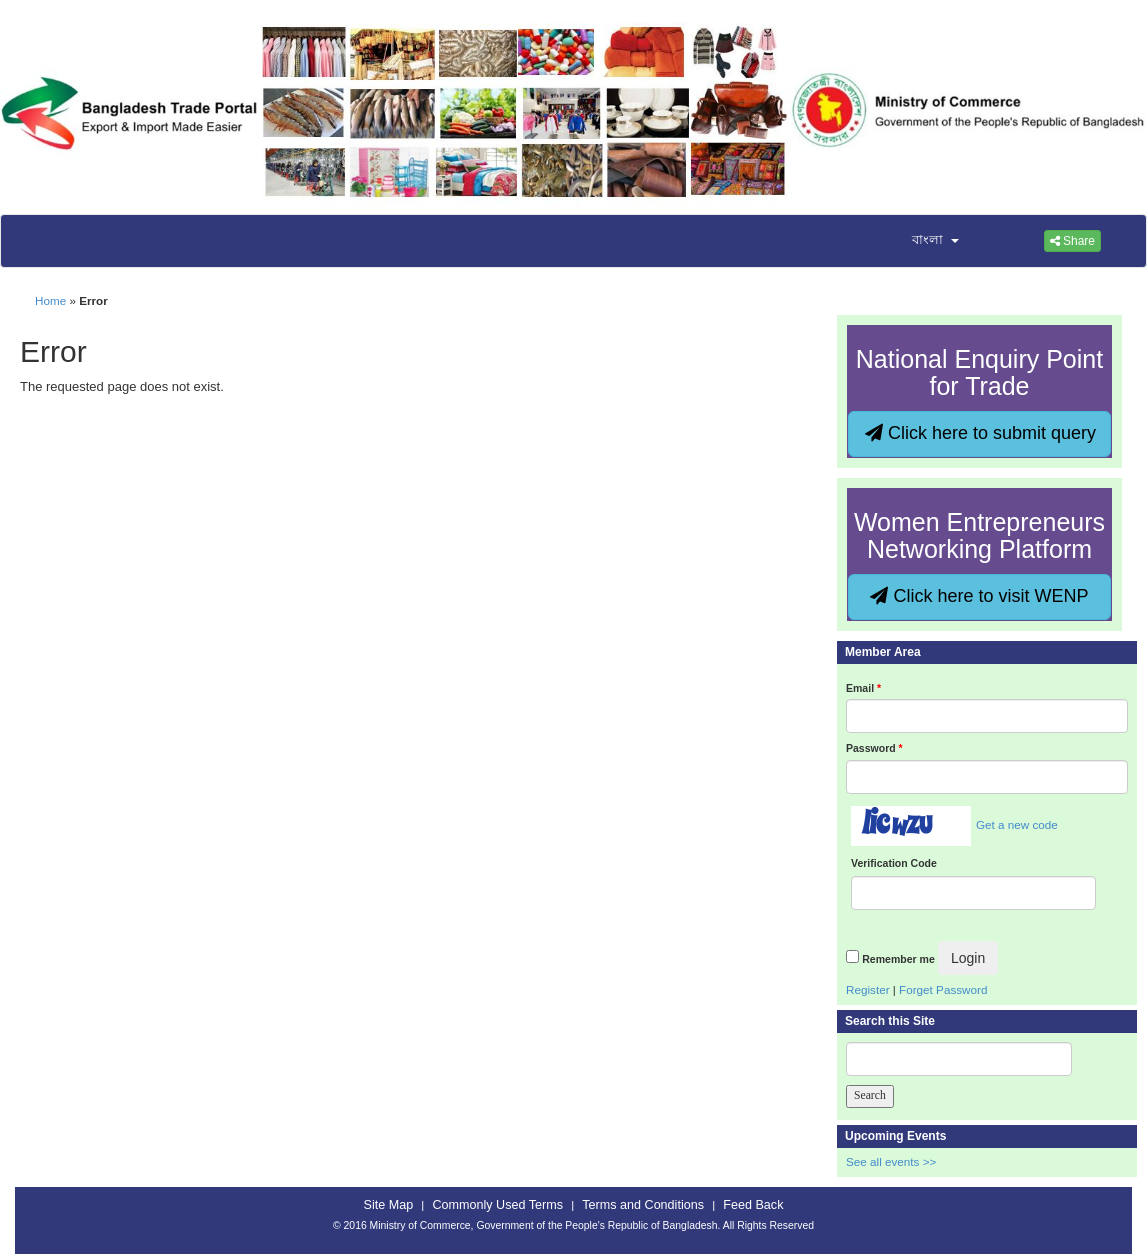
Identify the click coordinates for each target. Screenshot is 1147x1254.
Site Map (389, 1205)
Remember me (898, 959)
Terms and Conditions (643, 1205)
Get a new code (1017, 824)
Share (1072, 241)
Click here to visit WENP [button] (979, 596)
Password (874, 748)
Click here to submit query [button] (980, 433)
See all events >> (891, 1161)
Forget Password (943, 989)
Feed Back (753, 1205)
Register (868, 989)
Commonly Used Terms (498, 1205)
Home (50, 300)
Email (863, 688)
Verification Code (894, 863)
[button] (923, 241)
